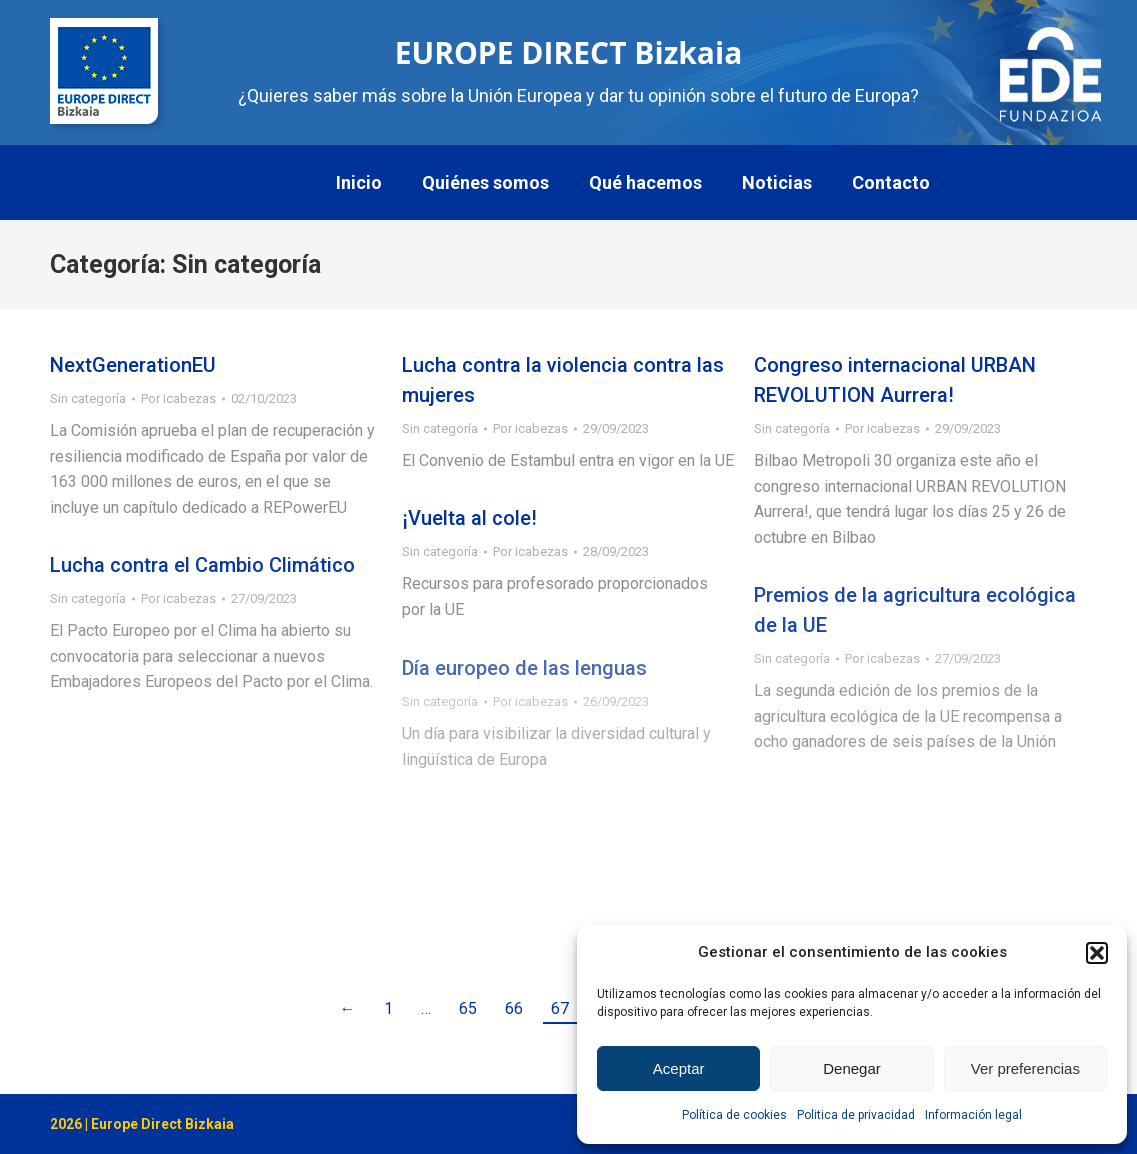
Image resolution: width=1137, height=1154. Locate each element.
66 (514, 1008)
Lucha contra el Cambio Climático (202, 565)
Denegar (852, 1068)
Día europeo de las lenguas (524, 668)
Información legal (973, 1115)
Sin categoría (88, 398)
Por (178, 398)
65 (468, 1008)
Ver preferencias (1025, 1068)
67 (560, 1008)
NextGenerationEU (133, 365)
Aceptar (679, 1068)
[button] (1097, 953)
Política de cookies (734, 1115)
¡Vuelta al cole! (469, 518)
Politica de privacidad (856, 1115)
